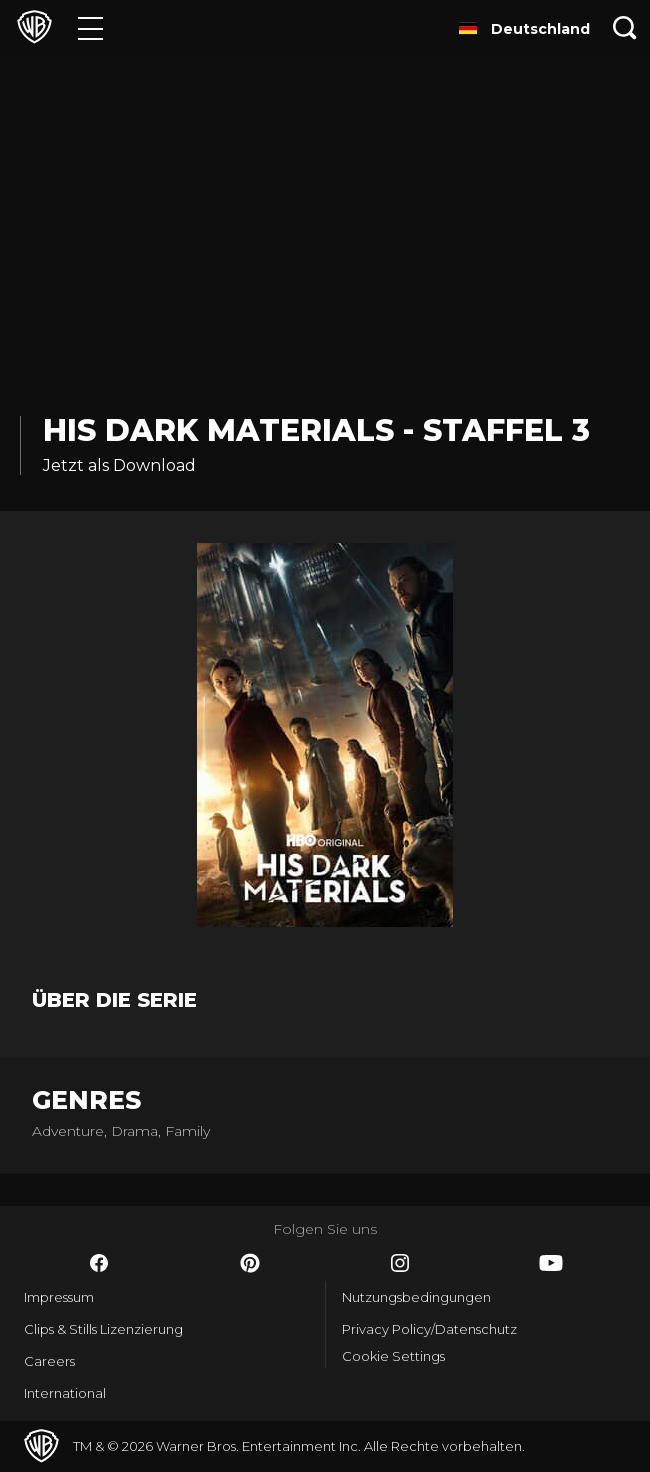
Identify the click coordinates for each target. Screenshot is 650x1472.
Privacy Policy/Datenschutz (429, 1329)
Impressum (59, 1297)
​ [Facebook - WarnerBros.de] (99, 1263)
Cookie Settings (393, 1356)
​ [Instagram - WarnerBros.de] (400, 1263)
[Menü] (90, 27)
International (65, 1393)
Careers (49, 1361)
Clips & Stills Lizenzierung (103, 1329)
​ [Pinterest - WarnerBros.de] (250, 1263)
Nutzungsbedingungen (416, 1297)
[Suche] (625, 27)
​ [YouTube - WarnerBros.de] (551, 1263)
